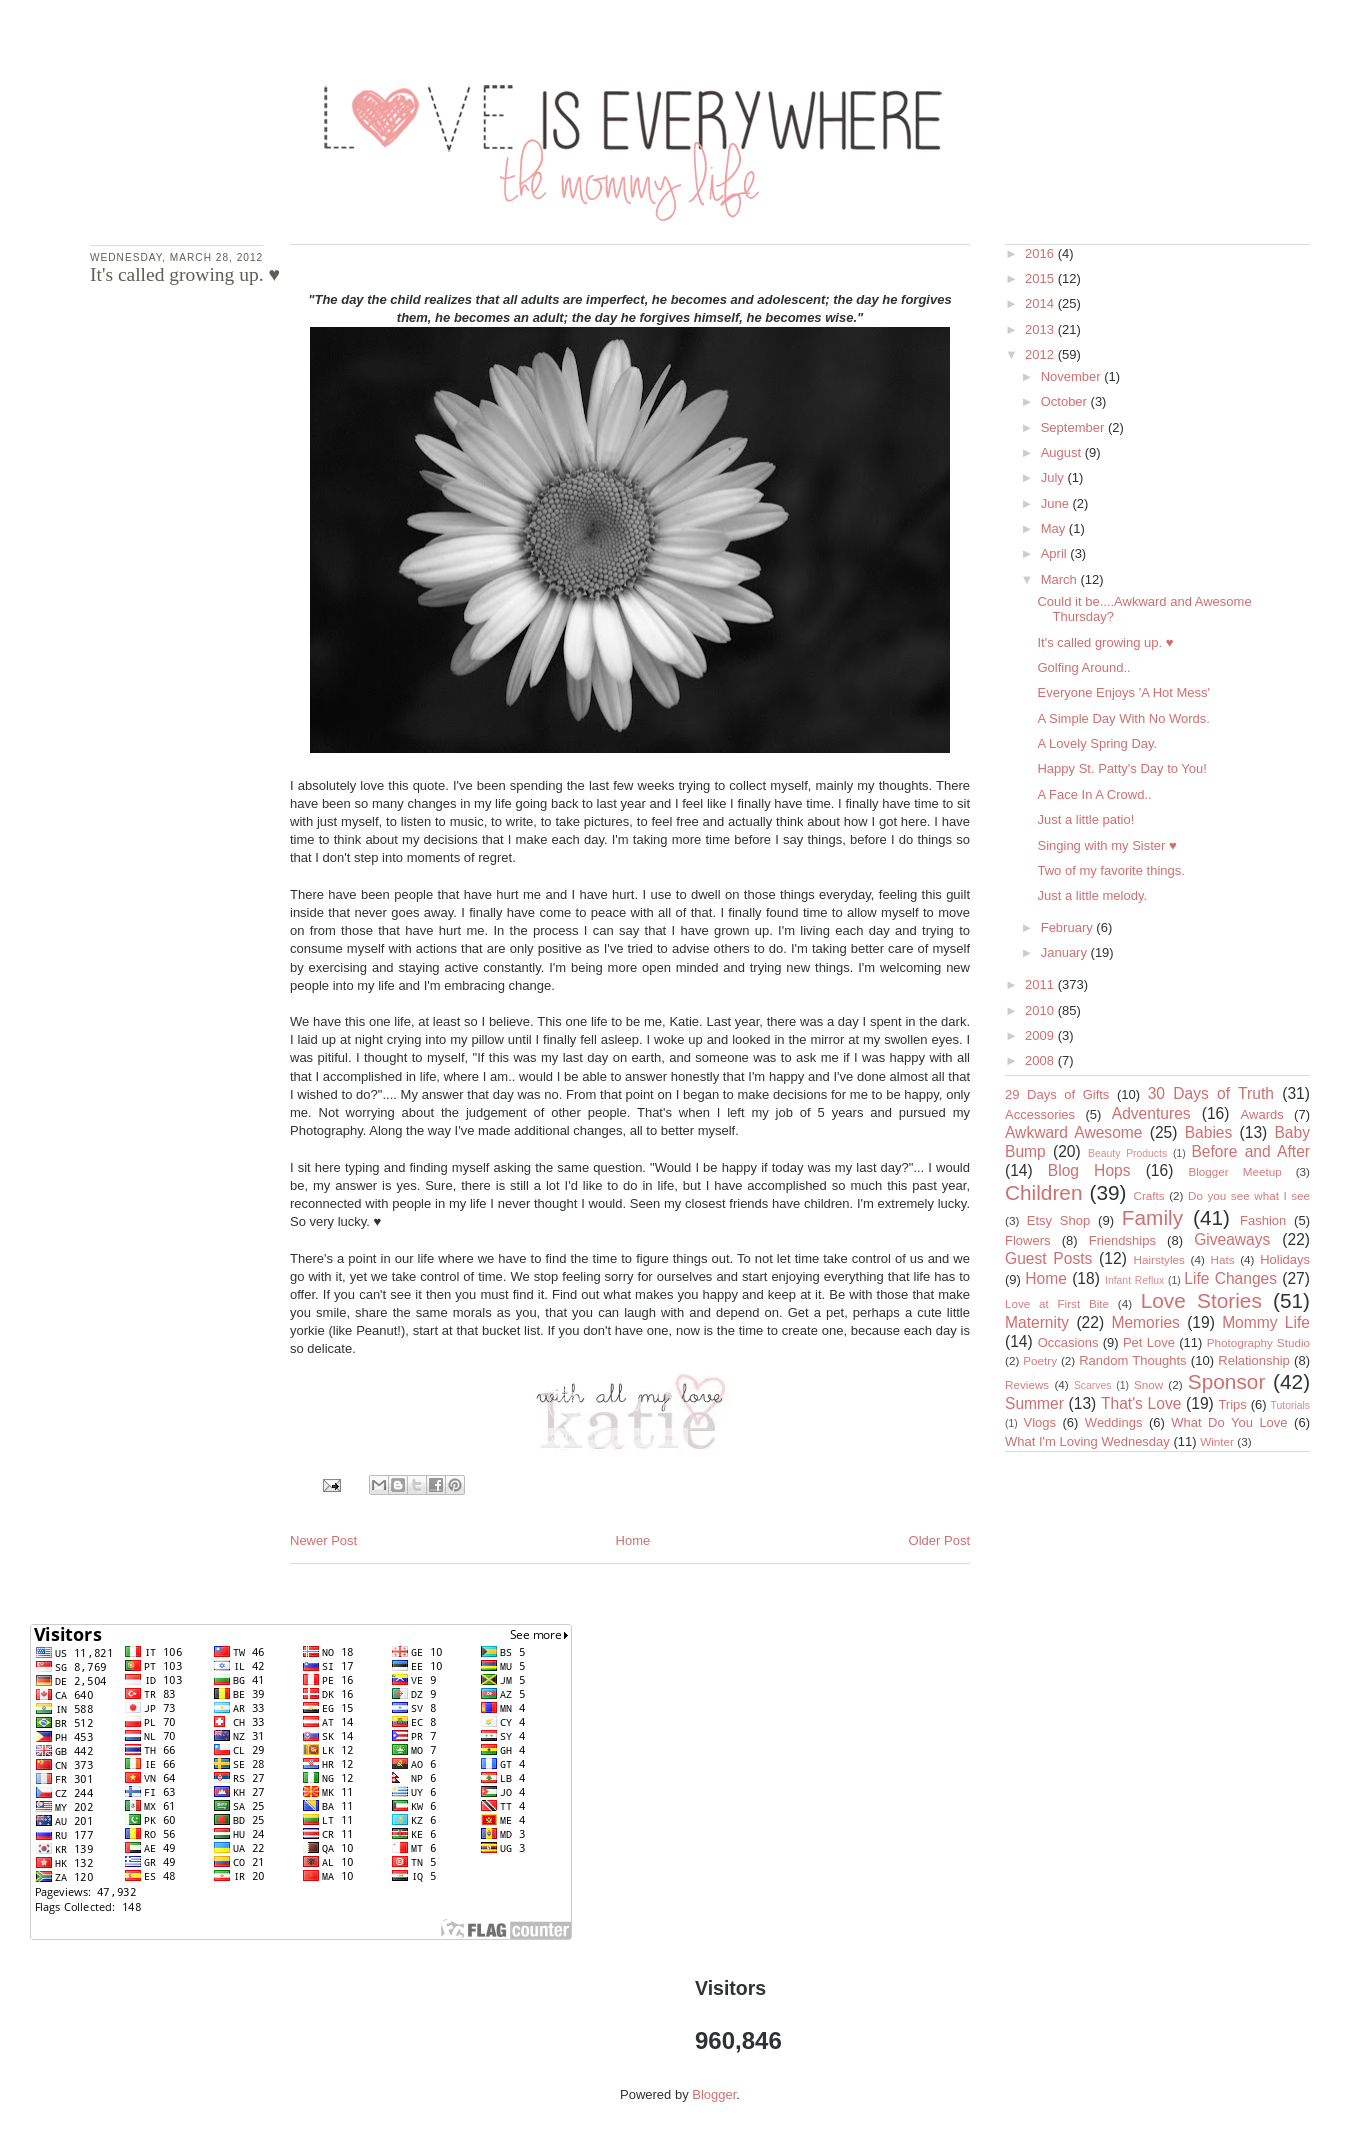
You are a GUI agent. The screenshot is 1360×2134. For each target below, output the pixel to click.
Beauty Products (1127, 1153)
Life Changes (1230, 1278)
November (1073, 376)
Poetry (1040, 1360)
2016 (1041, 253)
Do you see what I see (1249, 1195)
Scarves (1093, 1385)
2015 (1041, 278)
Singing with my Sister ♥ (1106, 845)
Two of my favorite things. (1110, 870)
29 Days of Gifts (1057, 1094)
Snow (1148, 1384)
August (1063, 452)
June (1057, 503)
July (1054, 477)
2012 (1041, 354)
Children (1043, 1192)
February (1069, 927)
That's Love (1141, 1403)
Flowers (1028, 1240)
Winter (1217, 1441)
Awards (1262, 1114)
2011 (1041, 984)
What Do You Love (1229, 1422)
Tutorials (1290, 1405)
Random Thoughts (1132, 1360)
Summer (1034, 1403)
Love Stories (1201, 1300)
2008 (1041, 1060)
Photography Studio (1258, 1342)
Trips (1232, 1404)
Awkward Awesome (1074, 1132)
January (1066, 952)
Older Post (939, 1540)
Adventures (1151, 1113)
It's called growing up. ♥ (1105, 642)
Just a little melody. (1092, 895)
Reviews (1027, 1384)
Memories (1145, 1322)
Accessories (1040, 1114)
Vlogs (1039, 1422)
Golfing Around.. (1083, 667)
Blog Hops (1089, 1170)
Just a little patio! (1085, 819)
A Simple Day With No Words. (1123, 718)
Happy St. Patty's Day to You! (1121, 768)
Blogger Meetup (1234, 1171)
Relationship (1254, 1360)
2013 (1041, 329)
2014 (1041, 303)
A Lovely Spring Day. (1097, 743)
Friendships (1122, 1240)
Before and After (1250, 1151)
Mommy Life (1266, 1322)
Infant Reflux (1134, 1280)
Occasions (1068, 1342)
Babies (1209, 1132)
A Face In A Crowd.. (1094, 794)
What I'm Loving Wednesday (1087, 1441)
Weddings (1114, 1422)
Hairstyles (1159, 1259)
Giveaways (1232, 1239)
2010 (1041, 1010)
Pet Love (1149, 1342)
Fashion (1263, 1220)
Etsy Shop (1058, 1220)
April (1056, 553)
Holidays (1285, 1259)
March (1061, 579)
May (1055, 528)
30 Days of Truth (1211, 1093)
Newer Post (323, 1540)
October (1066, 401)
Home (633, 1540)
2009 (1041, 1035)
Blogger (714, 2094)
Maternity (1037, 1322)
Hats (1223, 1259)
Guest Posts (1048, 1258)
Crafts (1149, 1195)
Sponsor (1226, 1381)
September (1074, 427)
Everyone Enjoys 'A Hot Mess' (1123, 692)
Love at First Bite (1057, 1303)
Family (1152, 1217)
